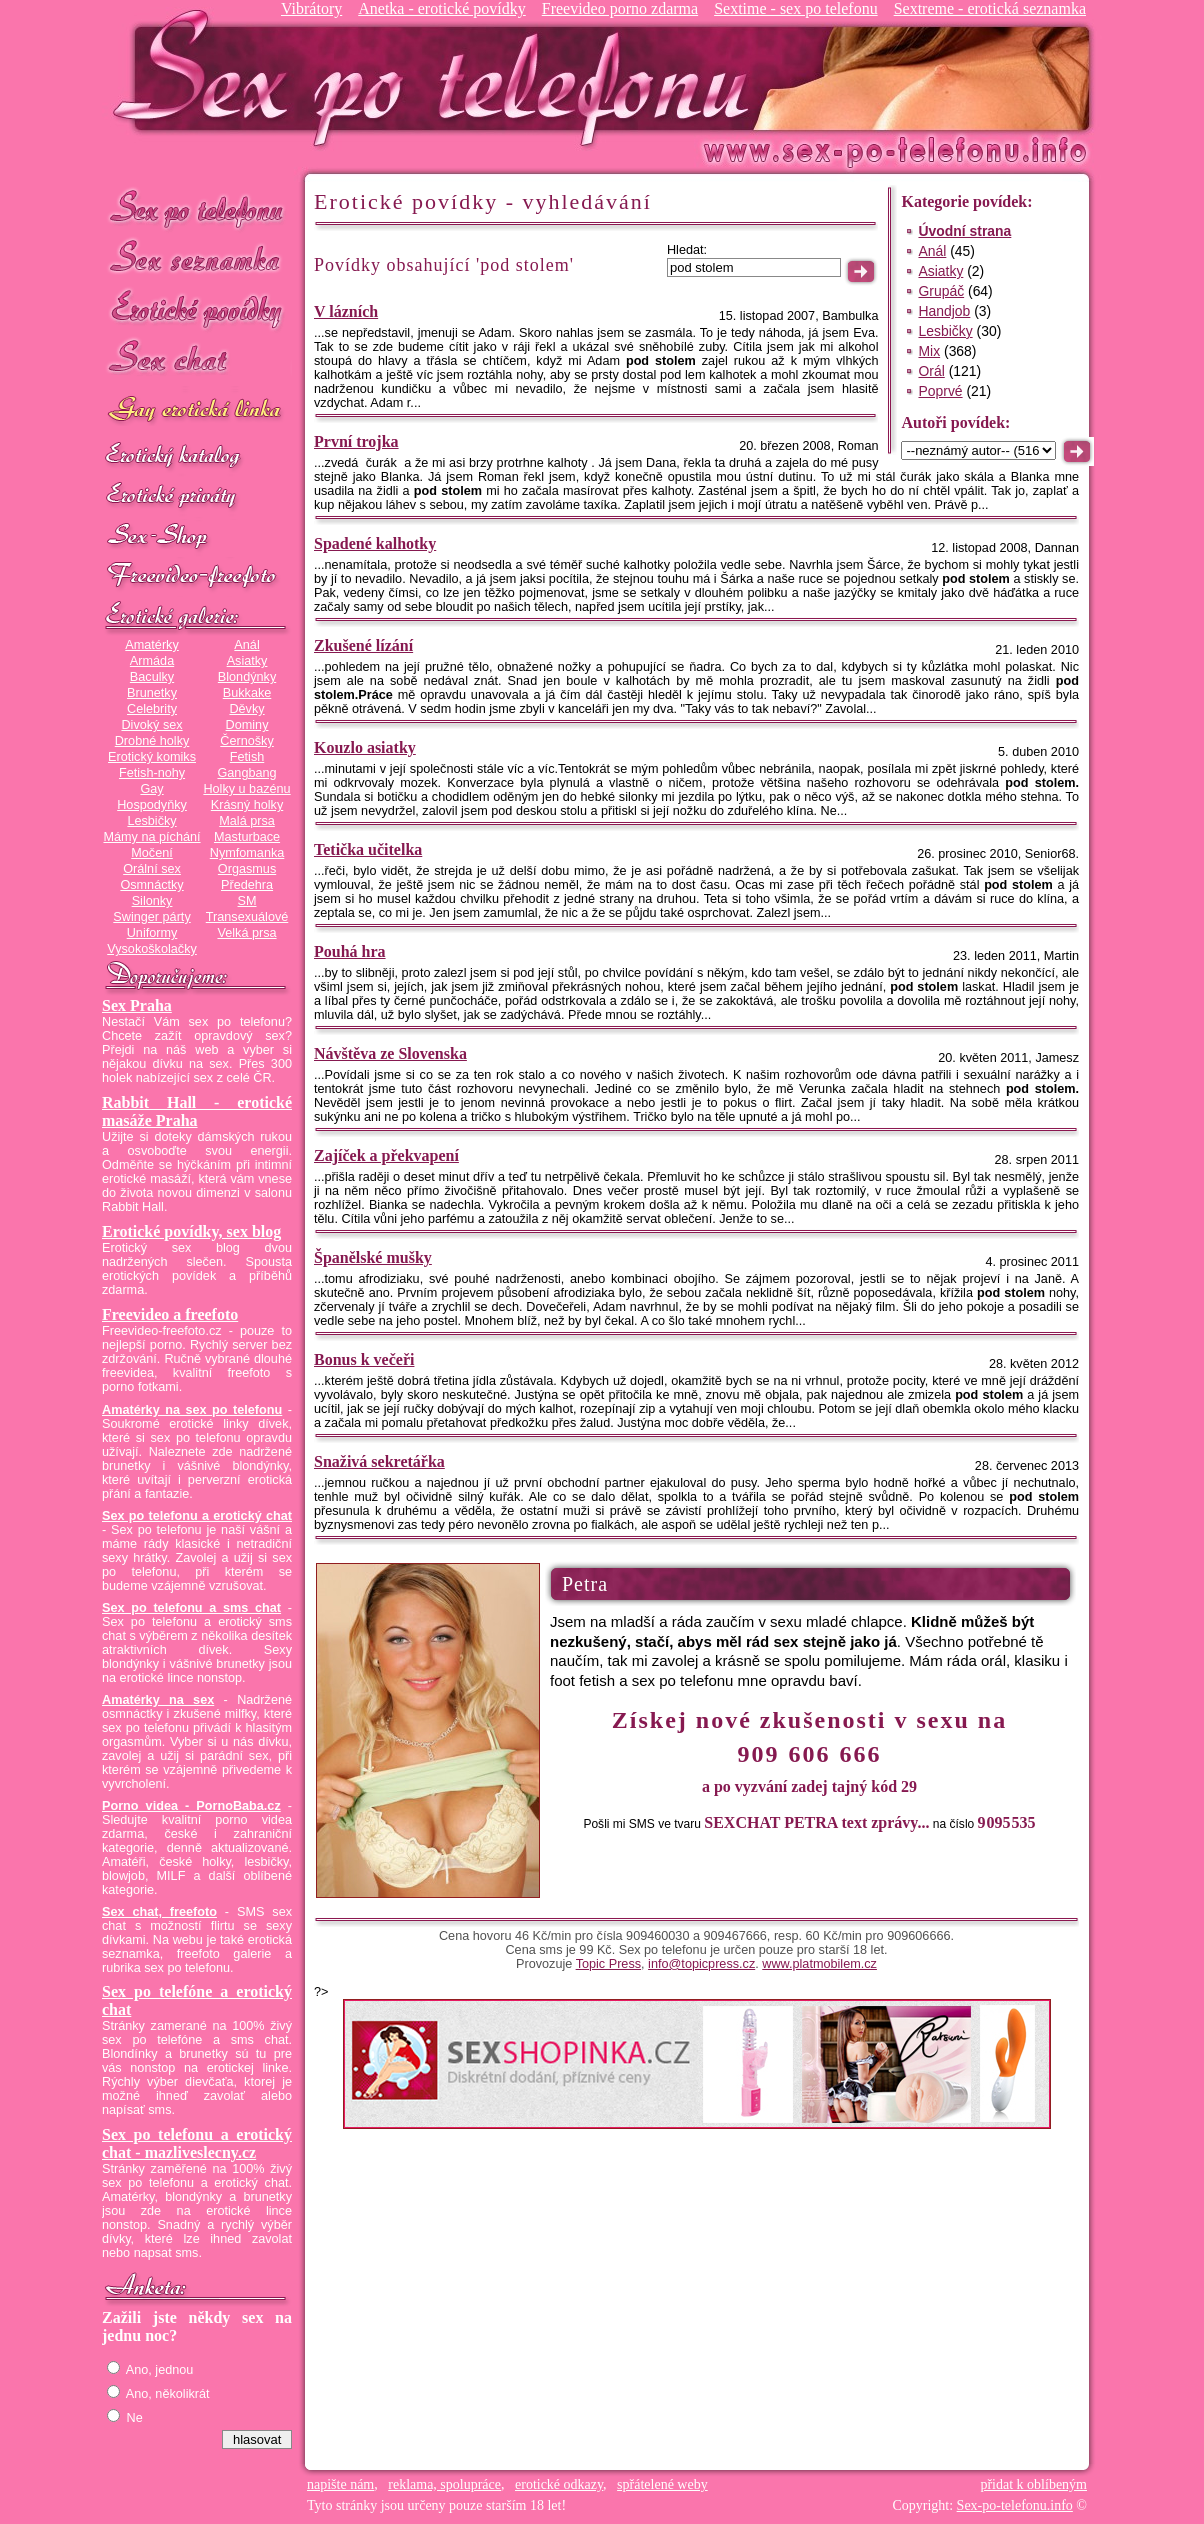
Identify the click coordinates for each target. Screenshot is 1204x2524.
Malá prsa (247, 821)
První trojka (356, 441)
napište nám (340, 2484)
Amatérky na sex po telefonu (192, 1410)
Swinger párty (151, 917)
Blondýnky (247, 677)
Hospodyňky (152, 805)
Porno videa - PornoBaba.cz (191, 1806)
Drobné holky (152, 741)
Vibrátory (311, 8)
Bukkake (247, 693)
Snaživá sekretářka (379, 1461)
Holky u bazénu (246, 789)
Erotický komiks (152, 757)
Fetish (247, 757)
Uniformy (152, 933)
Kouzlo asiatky (365, 747)
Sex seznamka (197, 258)
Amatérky (151, 645)
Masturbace (247, 837)
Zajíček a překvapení (386, 1155)
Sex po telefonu (197, 207)
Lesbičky (151, 821)
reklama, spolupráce (444, 2484)
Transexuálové (247, 917)
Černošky (246, 741)
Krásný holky (247, 805)
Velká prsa (246, 933)
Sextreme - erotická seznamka (990, 8)
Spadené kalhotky (375, 543)
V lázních (346, 311)
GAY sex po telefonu (197, 411)
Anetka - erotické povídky (442, 8)
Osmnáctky (151, 885)
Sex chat (197, 360)
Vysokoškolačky (152, 949)
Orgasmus (247, 869)
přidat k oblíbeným (1033, 2484)
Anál (246, 645)
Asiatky (247, 661)
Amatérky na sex (158, 1700)
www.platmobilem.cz (819, 1964)
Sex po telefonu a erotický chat (197, 1516)
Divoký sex (151, 725)
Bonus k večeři (364, 1359)
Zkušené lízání (363, 645)
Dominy (247, 725)
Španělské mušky (373, 1257)
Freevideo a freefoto (170, 1314)
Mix (929, 351)
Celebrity (152, 709)
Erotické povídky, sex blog (191, 1231)
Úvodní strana (964, 231)
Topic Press (608, 1964)
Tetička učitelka (368, 849)
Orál (931, 371)
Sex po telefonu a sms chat (191, 1608)
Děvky (246, 709)
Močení (152, 853)
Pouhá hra (350, 951)
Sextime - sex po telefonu (796, 8)
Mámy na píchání (151, 837)
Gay (151, 789)
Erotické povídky (197, 309)
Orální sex (152, 869)
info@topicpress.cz (701, 1964)
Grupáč (941, 291)
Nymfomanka (247, 853)
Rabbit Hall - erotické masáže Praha (197, 1111)
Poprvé (940, 391)
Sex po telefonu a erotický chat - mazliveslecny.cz (197, 2143)
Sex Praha (137, 1005)
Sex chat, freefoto (159, 1912)
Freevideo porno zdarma (620, 8)
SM (247, 901)
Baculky (152, 677)
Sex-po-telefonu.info (1015, 2505)
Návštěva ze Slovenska (390, 1053)
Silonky (152, 901)
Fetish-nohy (152, 773)
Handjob (944, 311)
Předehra (247, 885)
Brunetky (152, 693)
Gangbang (246, 773)
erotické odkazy (559, 2484)
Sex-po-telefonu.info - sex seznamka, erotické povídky (439, 77)
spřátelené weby (662, 2484)
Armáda (152, 661)
